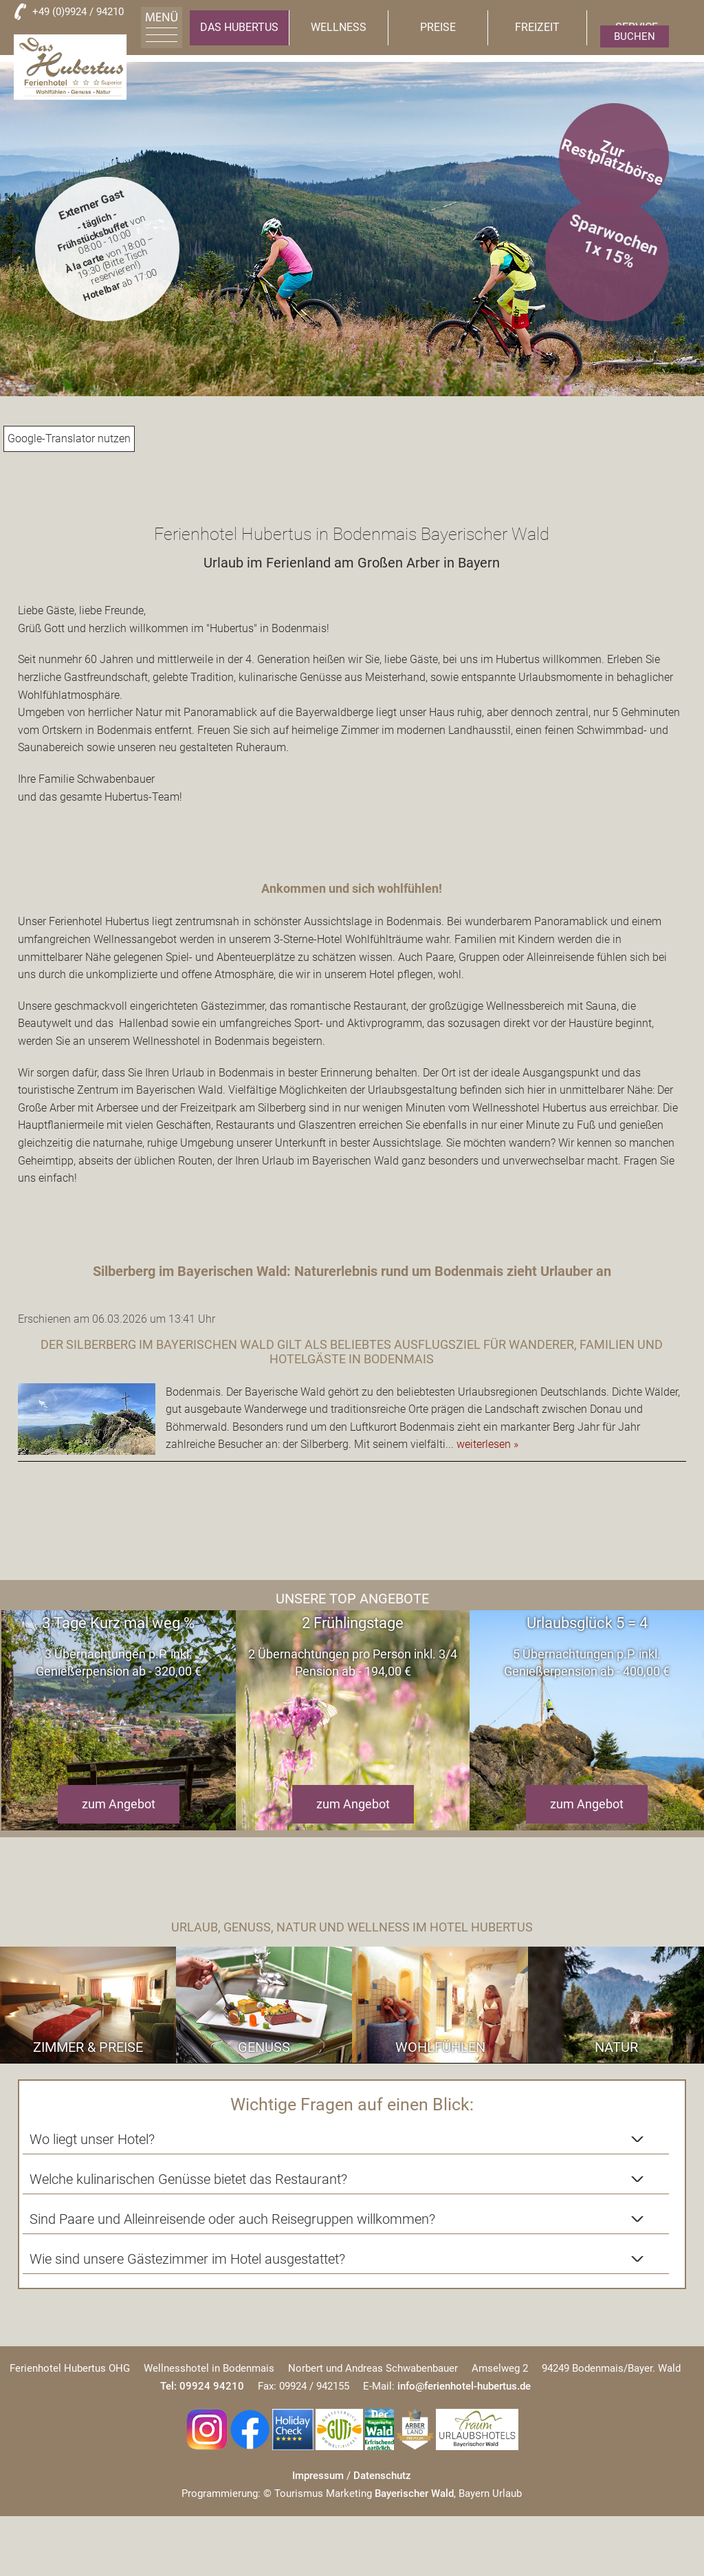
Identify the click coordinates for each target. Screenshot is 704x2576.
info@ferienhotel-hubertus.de (464, 2289)
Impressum (318, 2378)
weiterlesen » (487, 1444)
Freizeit (537, 27)
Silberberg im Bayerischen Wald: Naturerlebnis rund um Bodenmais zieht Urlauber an (352, 1271)
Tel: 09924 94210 (202, 2289)
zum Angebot (118, 1804)
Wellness (338, 27)
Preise (438, 27)
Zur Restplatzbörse (612, 162)
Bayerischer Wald (414, 2396)
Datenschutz (382, 2378)
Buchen (634, 36)
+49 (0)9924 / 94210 (78, 12)
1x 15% (608, 255)
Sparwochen (615, 235)
